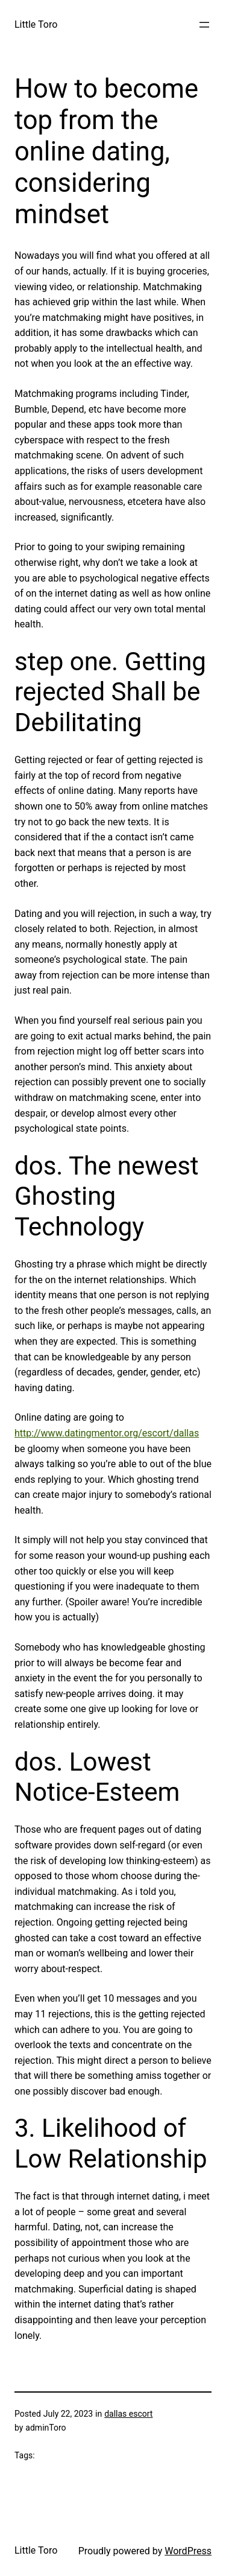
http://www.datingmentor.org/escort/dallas (106, 1433)
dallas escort (128, 2414)
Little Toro (35, 24)
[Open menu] (204, 24)
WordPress (188, 2551)
